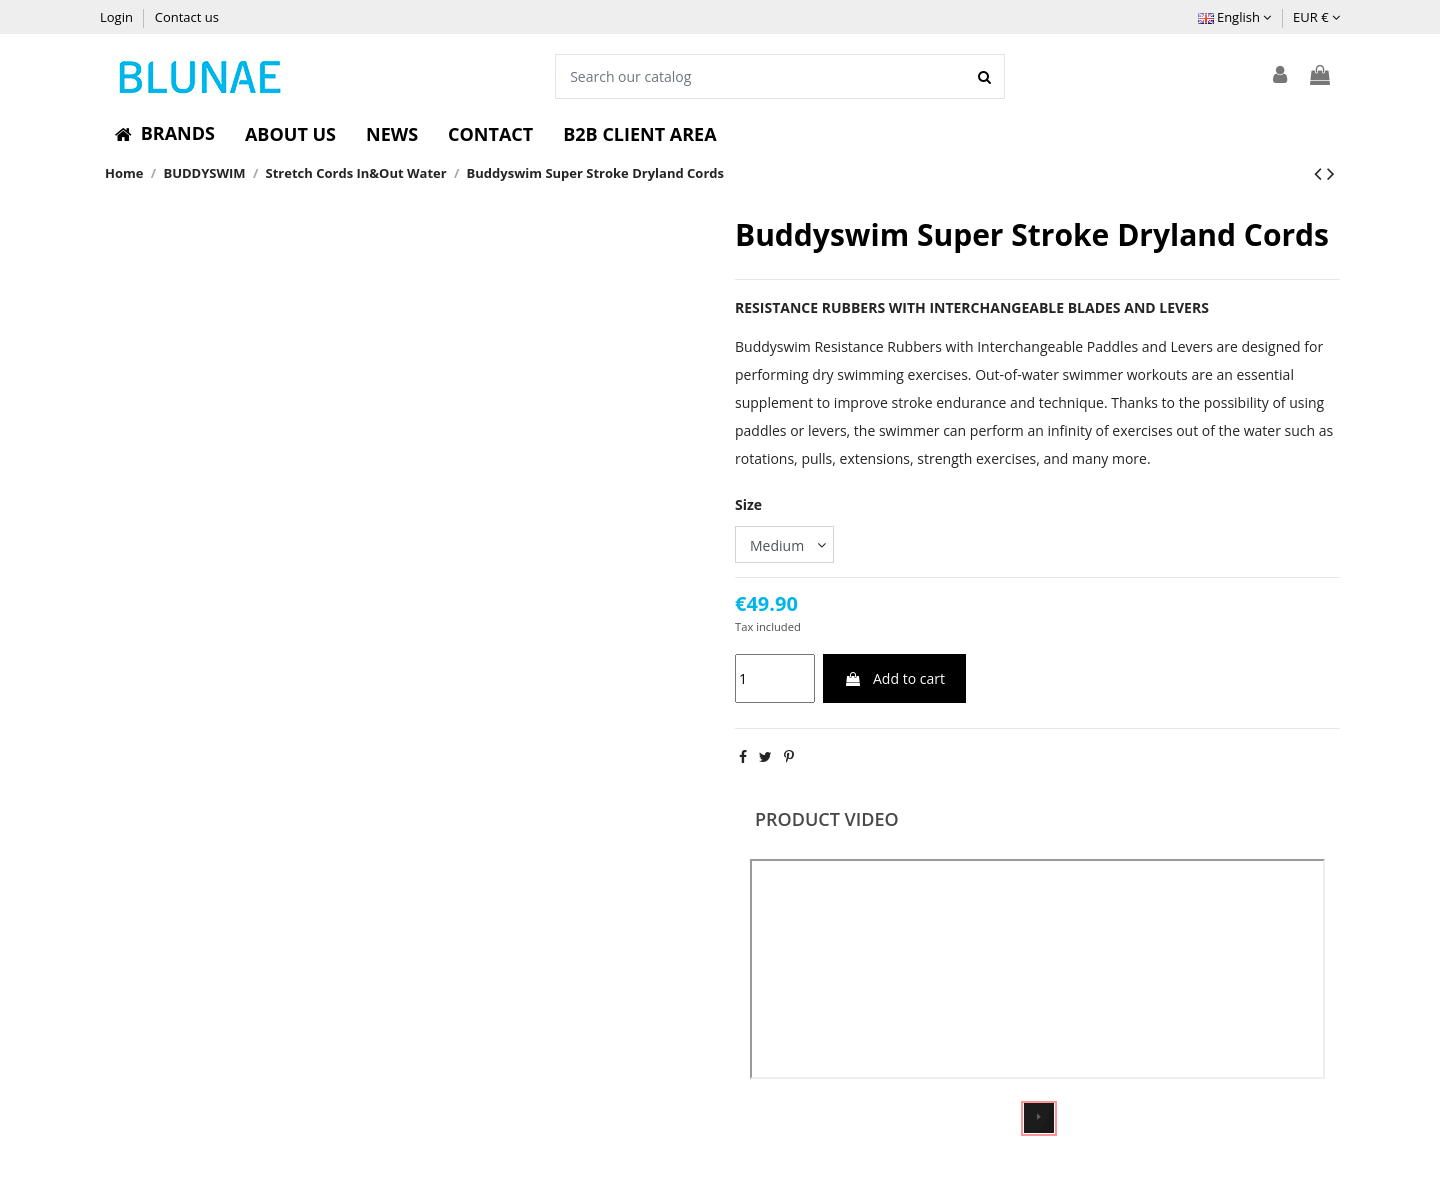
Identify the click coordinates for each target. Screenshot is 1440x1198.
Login (118, 17)
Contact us (187, 17)
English (1235, 17)
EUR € (1316, 17)
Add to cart (894, 678)
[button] (165, 134)
